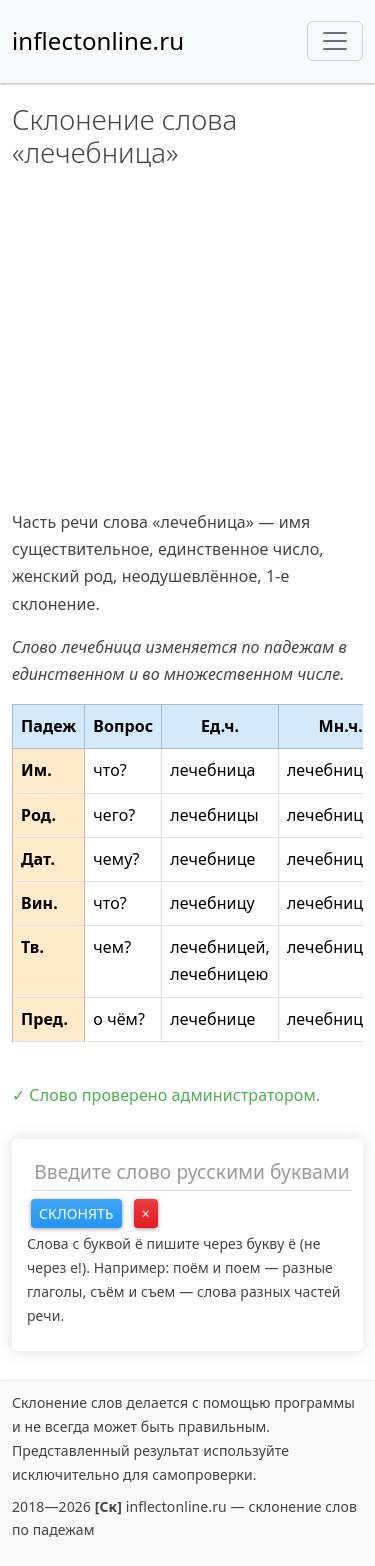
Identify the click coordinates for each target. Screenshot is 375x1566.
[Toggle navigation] (335, 41)
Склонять (76, 1213)
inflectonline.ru (98, 40)
